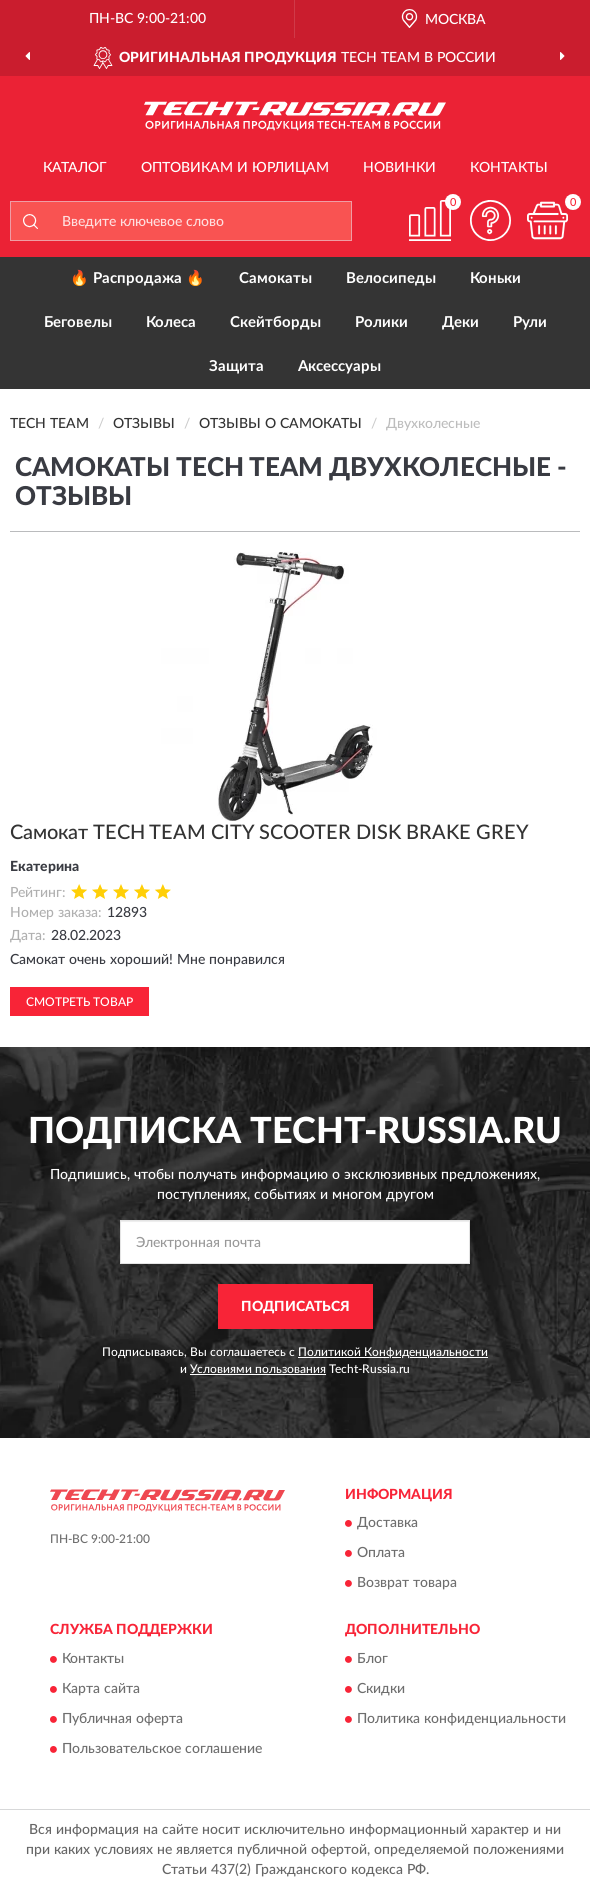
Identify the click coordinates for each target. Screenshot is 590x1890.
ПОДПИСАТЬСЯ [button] (295, 1307)
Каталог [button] (75, 168)
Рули (530, 322)
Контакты (509, 168)
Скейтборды (275, 322)
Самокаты (275, 278)
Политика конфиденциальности (461, 1719)
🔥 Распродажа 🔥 (137, 278)
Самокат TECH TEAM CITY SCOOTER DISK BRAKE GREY (269, 833)
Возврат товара (407, 1584)
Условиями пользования (258, 1369)
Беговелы (78, 322)
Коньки (495, 278)
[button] (490, 220)
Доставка (387, 1524)
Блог (372, 1659)
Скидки (381, 1689)
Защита (236, 366)
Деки (460, 322)
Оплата (381, 1554)
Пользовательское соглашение (162, 1749)
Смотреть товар (79, 1002)
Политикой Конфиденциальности (393, 1352)
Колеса (171, 322)
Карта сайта (101, 1689)
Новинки (399, 168)
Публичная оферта (122, 1719)
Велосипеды (391, 278)
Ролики (381, 322)
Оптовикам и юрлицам (235, 168)
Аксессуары (339, 366)
